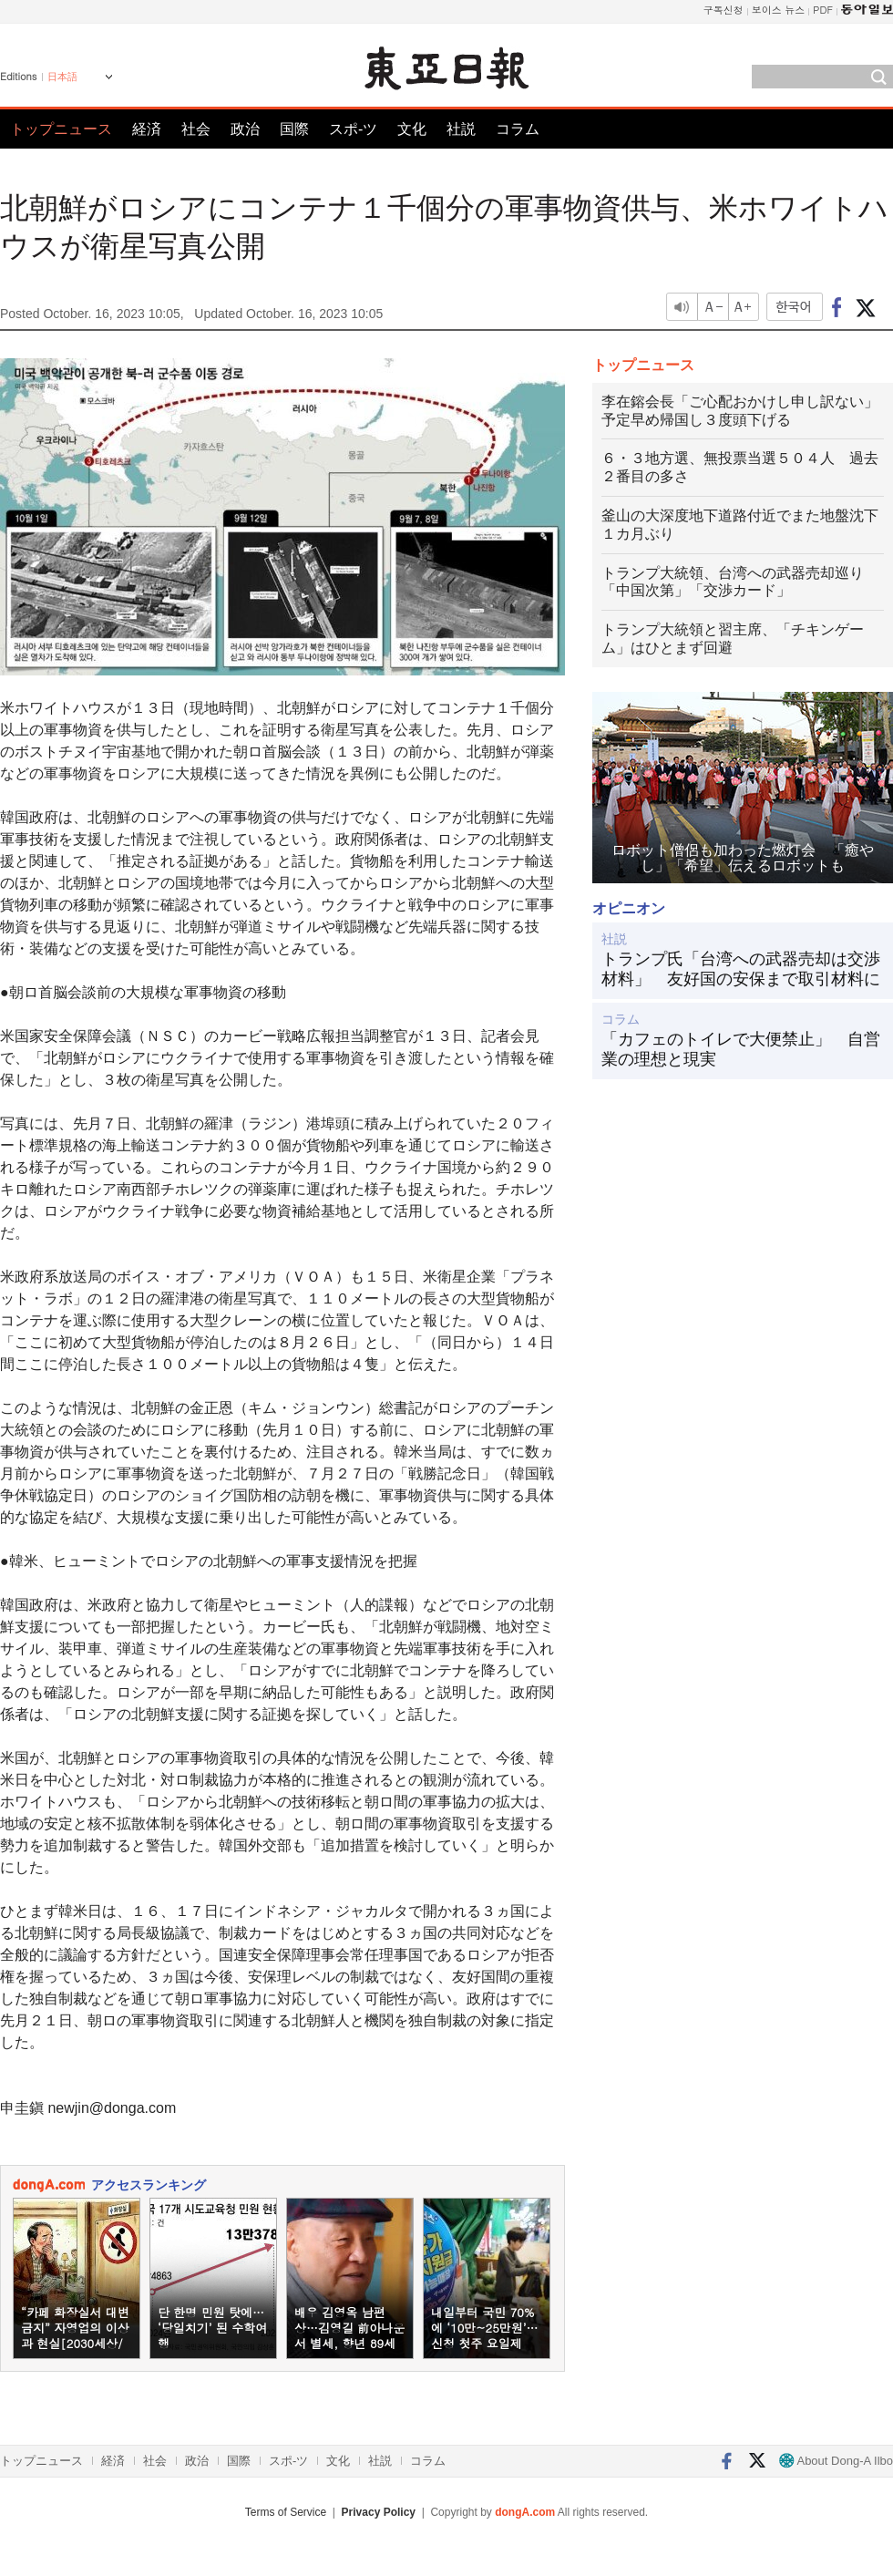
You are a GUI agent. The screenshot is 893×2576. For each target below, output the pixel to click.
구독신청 (723, 9)
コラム (517, 129)
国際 (294, 129)
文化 (411, 129)
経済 (146, 129)
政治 (245, 129)
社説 (461, 129)
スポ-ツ (353, 129)
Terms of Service (285, 2512)
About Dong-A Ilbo (836, 2461)
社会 (195, 129)
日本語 (62, 76)
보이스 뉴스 (779, 9)
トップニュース (61, 129)
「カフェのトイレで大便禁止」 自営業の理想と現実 (740, 1049)
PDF (823, 9)
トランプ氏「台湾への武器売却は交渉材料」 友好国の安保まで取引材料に (740, 969)
